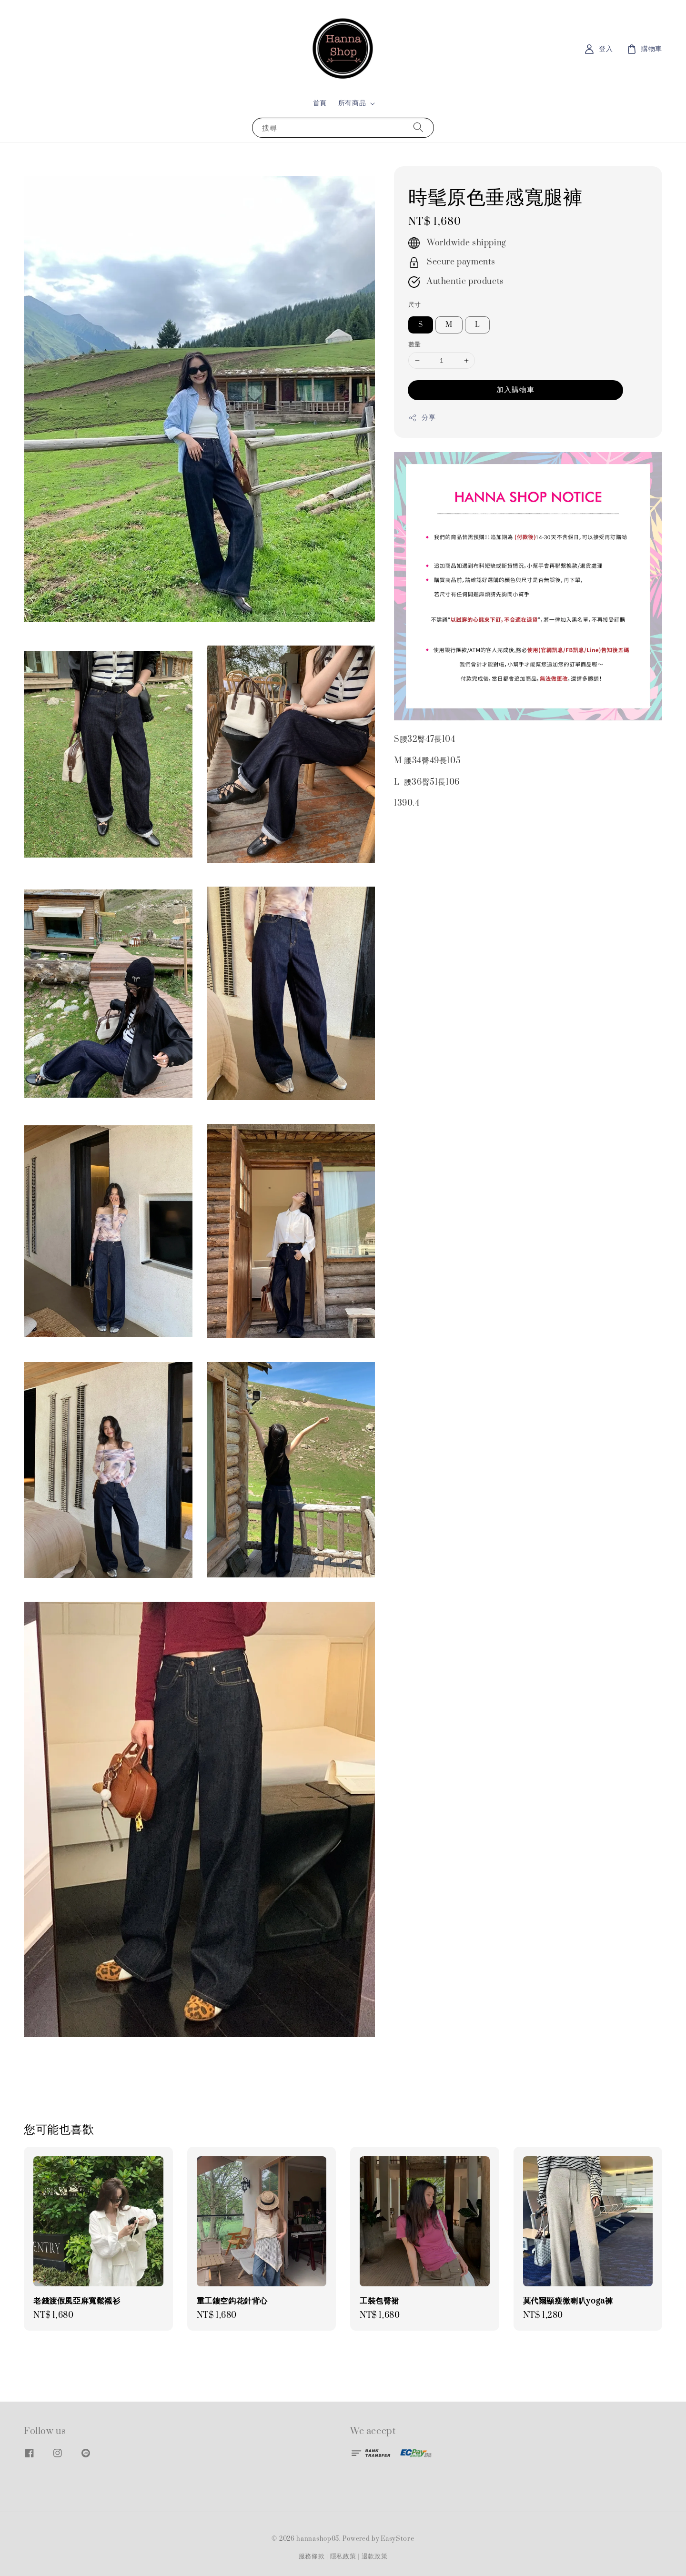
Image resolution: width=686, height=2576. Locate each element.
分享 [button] (421, 417)
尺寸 (414, 305)
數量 (414, 344)
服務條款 (312, 2556)
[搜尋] (418, 127)
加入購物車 (515, 389)
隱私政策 (343, 2556)
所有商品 (352, 103)
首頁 (320, 103)
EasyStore (397, 2539)
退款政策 (375, 2556)
